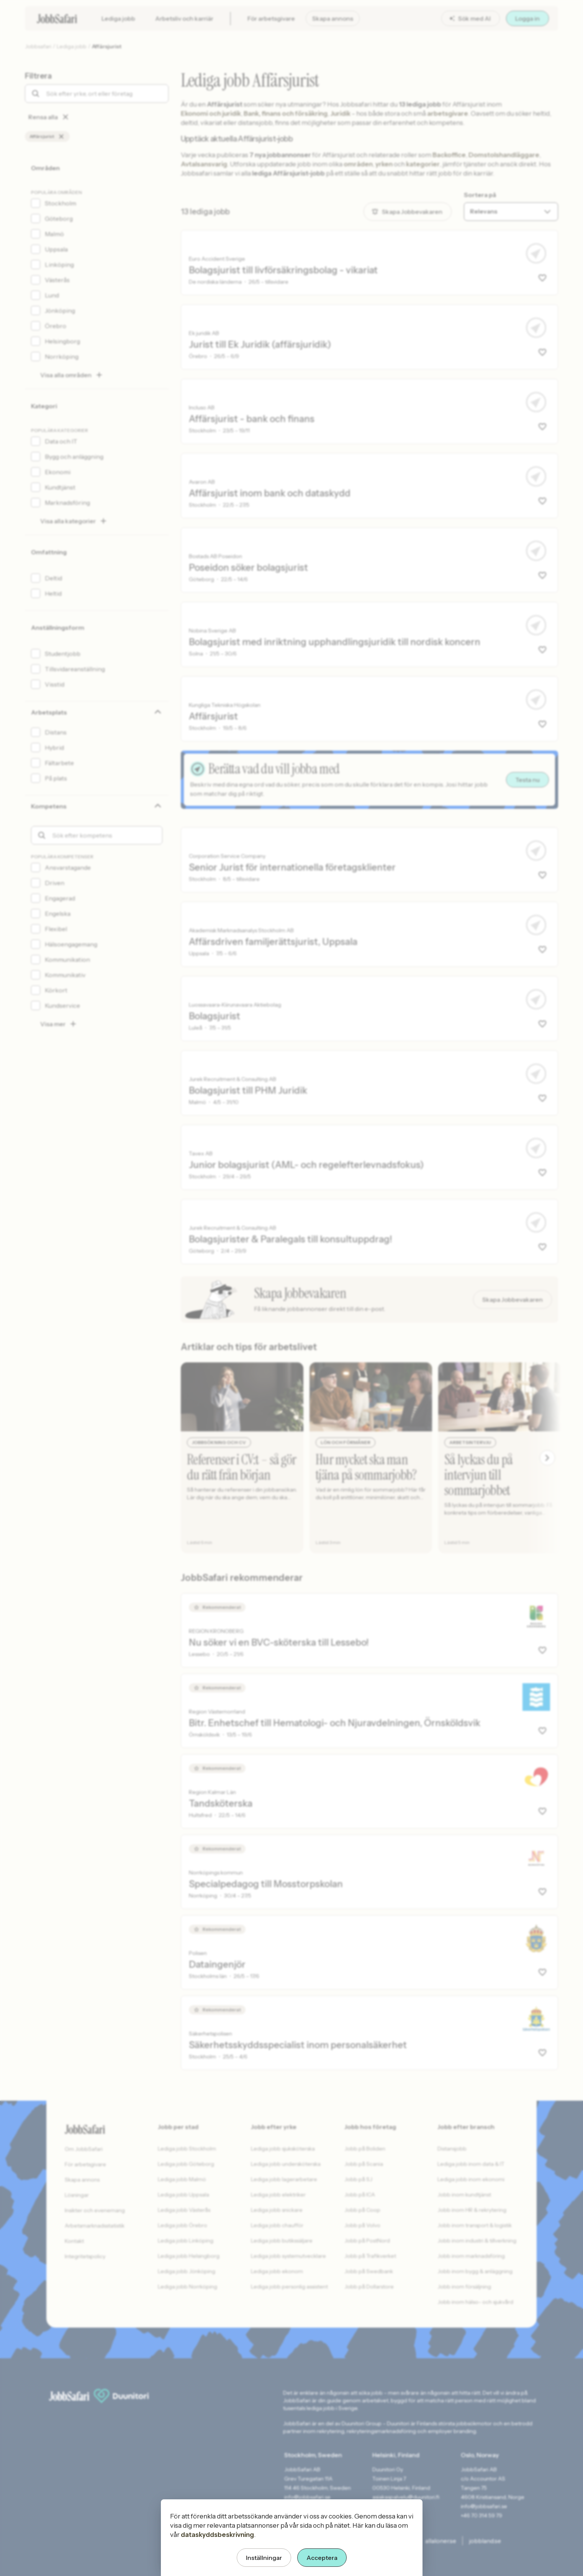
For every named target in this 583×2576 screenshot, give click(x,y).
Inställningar (264, 2557)
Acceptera (321, 2557)
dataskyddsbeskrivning (217, 2534)
